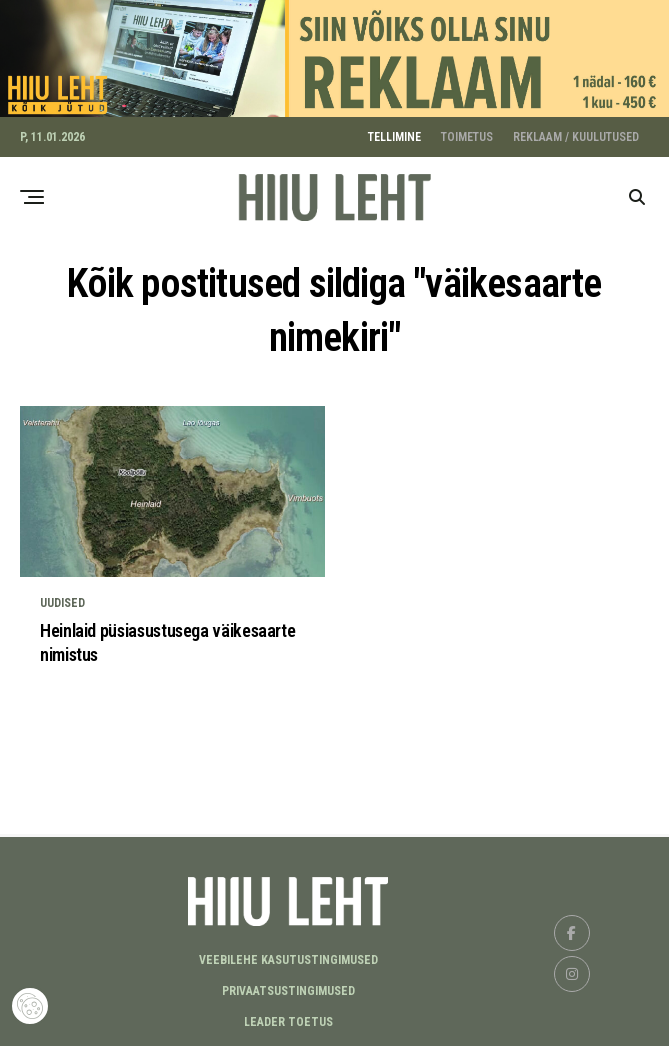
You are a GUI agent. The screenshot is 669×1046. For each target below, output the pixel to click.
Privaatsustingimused (288, 988)
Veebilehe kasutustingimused (288, 957)
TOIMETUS (467, 134)
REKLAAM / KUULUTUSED (576, 134)
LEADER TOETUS (288, 1019)
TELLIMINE (394, 134)
